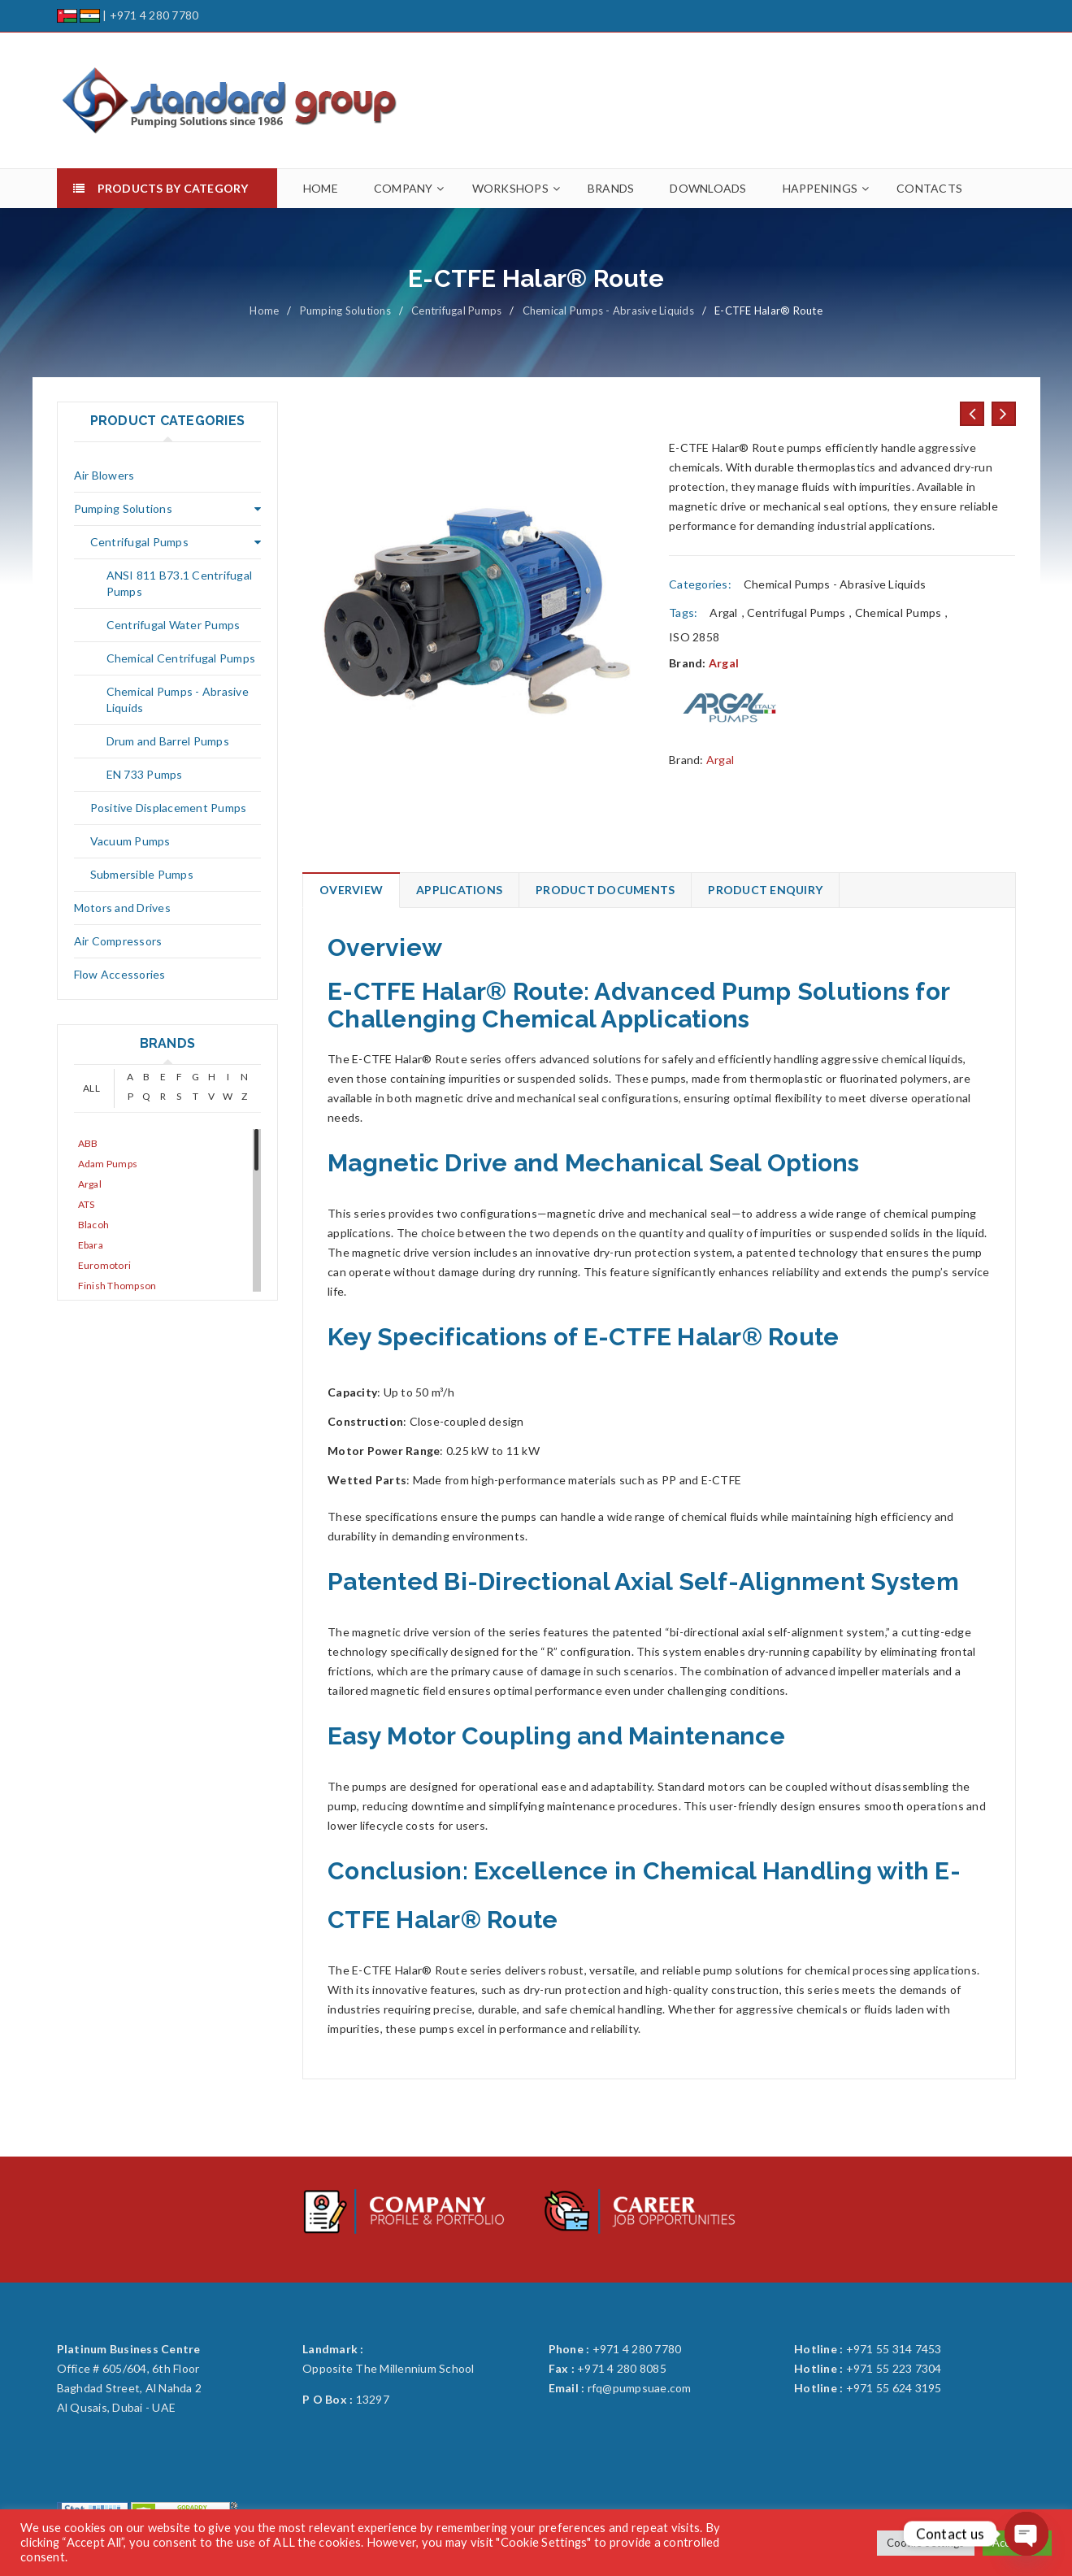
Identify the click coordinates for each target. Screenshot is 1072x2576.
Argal (90, 1184)
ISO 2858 (694, 637)
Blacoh (94, 1224)
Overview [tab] (351, 890)
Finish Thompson (117, 1285)
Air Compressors (118, 941)
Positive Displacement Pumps (168, 808)
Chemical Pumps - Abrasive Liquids (608, 310)
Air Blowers (104, 475)
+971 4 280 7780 (154, 15)
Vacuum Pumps (130, 841)
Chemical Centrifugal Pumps (181, 658)
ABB (88, 1143)
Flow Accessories (120, 974)
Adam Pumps (108, 1164)
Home (264, 310)
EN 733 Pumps (144, 774)
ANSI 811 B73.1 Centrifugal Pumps (179, 583)
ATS (86, 1204)
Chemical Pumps (898, 612)
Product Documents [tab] (605, 890)
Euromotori (105, 1265)
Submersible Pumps (141, 874)
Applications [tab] (459, 890)
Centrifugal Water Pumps (173, 625)
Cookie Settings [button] (926, 2542)
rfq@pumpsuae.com (640, 2388)
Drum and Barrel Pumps (167, 741)
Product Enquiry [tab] (765, 890)
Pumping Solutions (345, 310)
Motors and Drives (122, 907)
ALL (91, 1088)
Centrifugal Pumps (456, 310)
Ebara (90, 1245)
